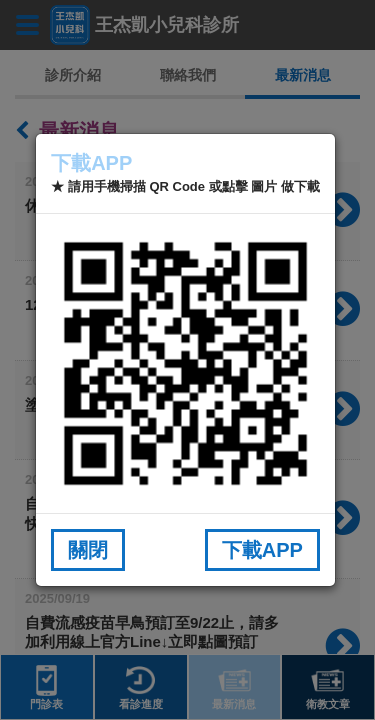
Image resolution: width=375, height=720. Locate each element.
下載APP (262, 550)
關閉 (88, 550)
